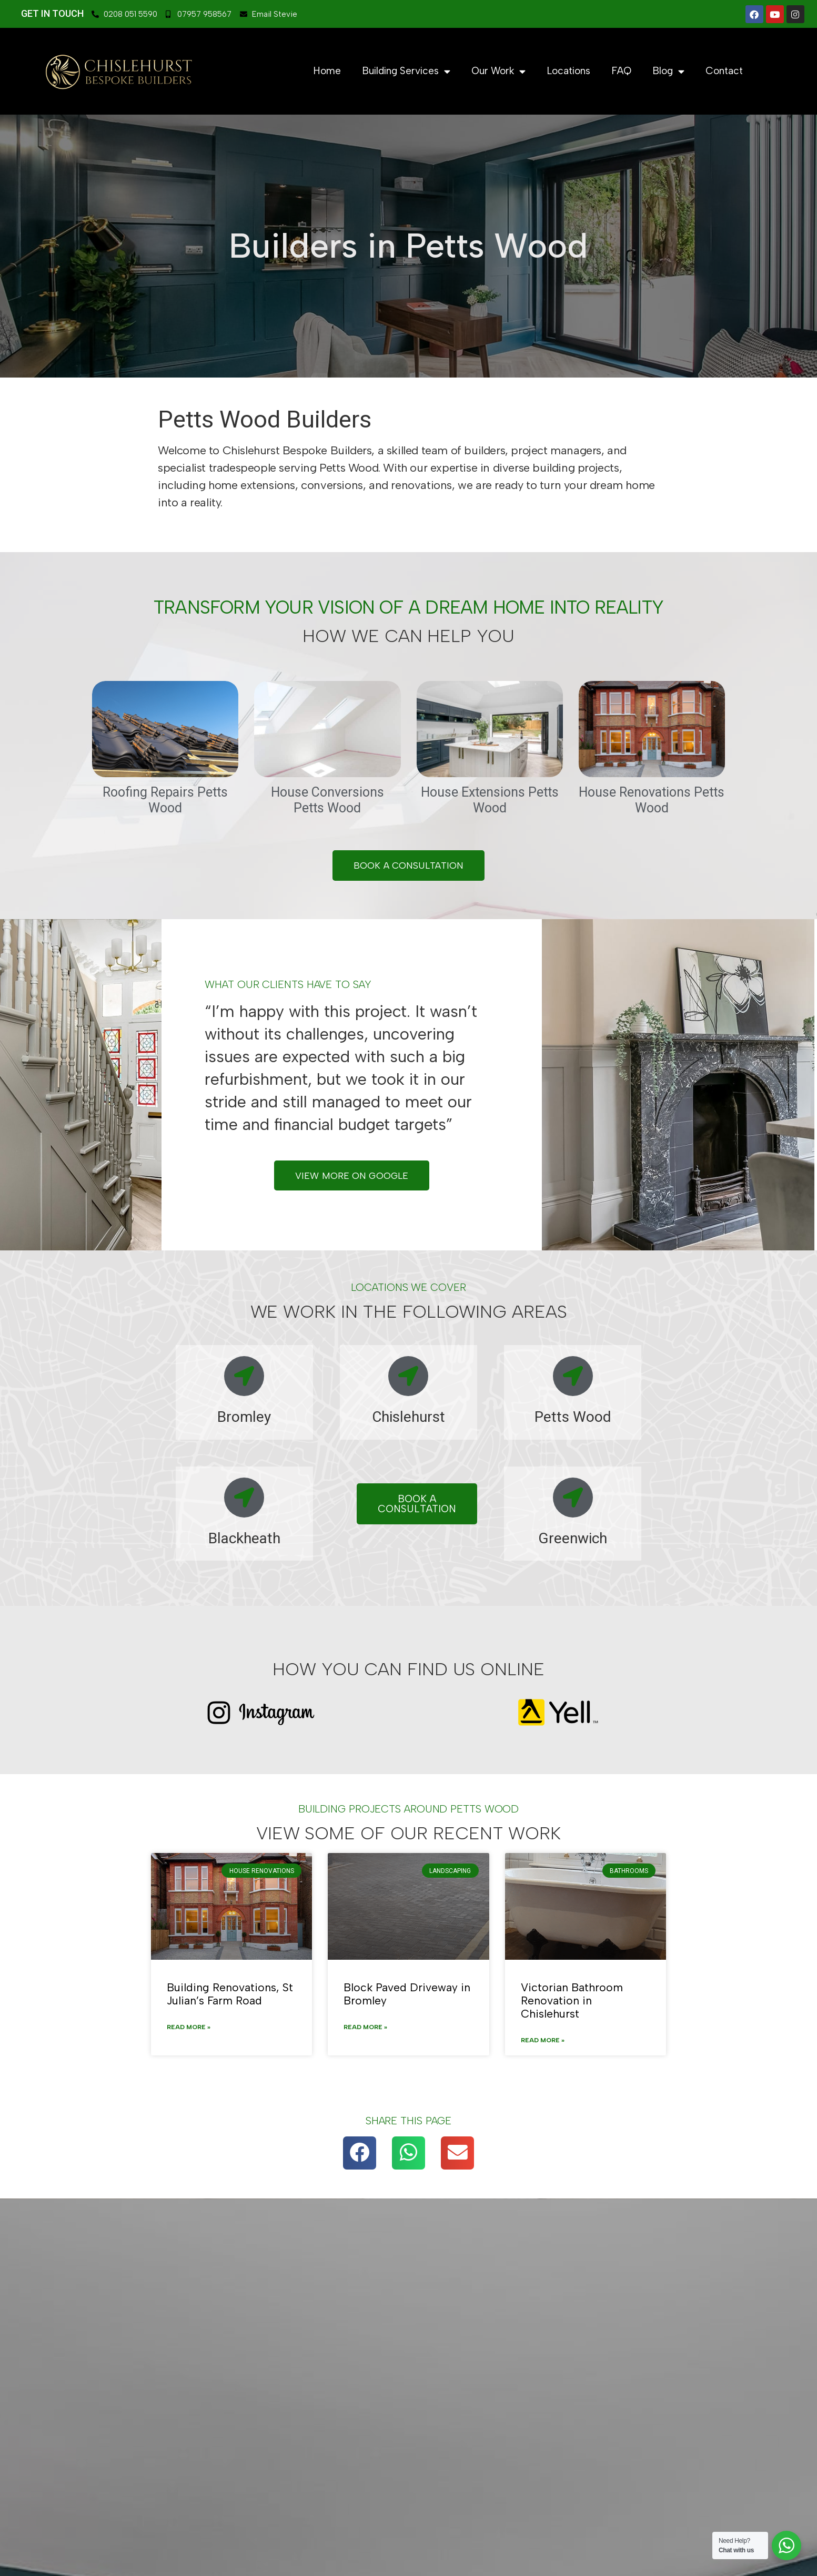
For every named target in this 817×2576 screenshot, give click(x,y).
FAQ (621, 71)
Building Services (406, 71)
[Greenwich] (573, 1499)
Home (327, 71)
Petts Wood (572, 1418)
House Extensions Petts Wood (490, 800)
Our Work (498, 71)
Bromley (244, 1418)
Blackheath (244, 1540)
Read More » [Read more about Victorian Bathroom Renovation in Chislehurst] (542, 2041)
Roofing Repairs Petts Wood (165, 800)
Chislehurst (408, 1418)
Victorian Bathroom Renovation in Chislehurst (572, 2002)
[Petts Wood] (573, 1378)
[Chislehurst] (408, 1378)
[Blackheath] (244, 1499)
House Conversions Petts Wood (327, 800)
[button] (359, 2154)
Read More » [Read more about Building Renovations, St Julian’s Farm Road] (188, 2028)
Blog (668, 71)
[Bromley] (244, 1378)
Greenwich (572, 1540)
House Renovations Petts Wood (651, 800)
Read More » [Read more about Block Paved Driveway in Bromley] (365, 2028)
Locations (568, 71)
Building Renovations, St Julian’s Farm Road (230, 1995)
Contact (724, 71)
